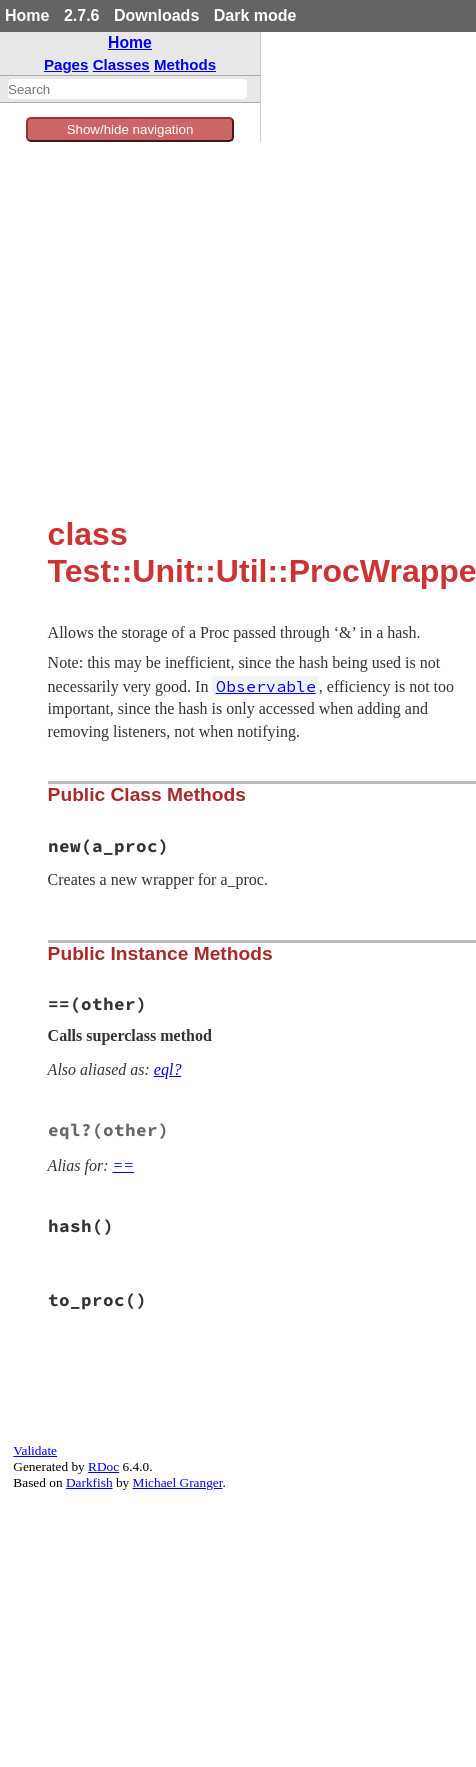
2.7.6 (82, 15)
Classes (121, 64)
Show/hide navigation (130, 129)
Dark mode (255, 15)
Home (27, 15)
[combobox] (127, 89)
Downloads (156, 15)
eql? (168, 1069)
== (124, 1165)
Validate (35, 1450)
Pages (66, 64)
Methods (185, 64)
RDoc (103, 1466)
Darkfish (89, 1482)
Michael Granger (178, 1482)
